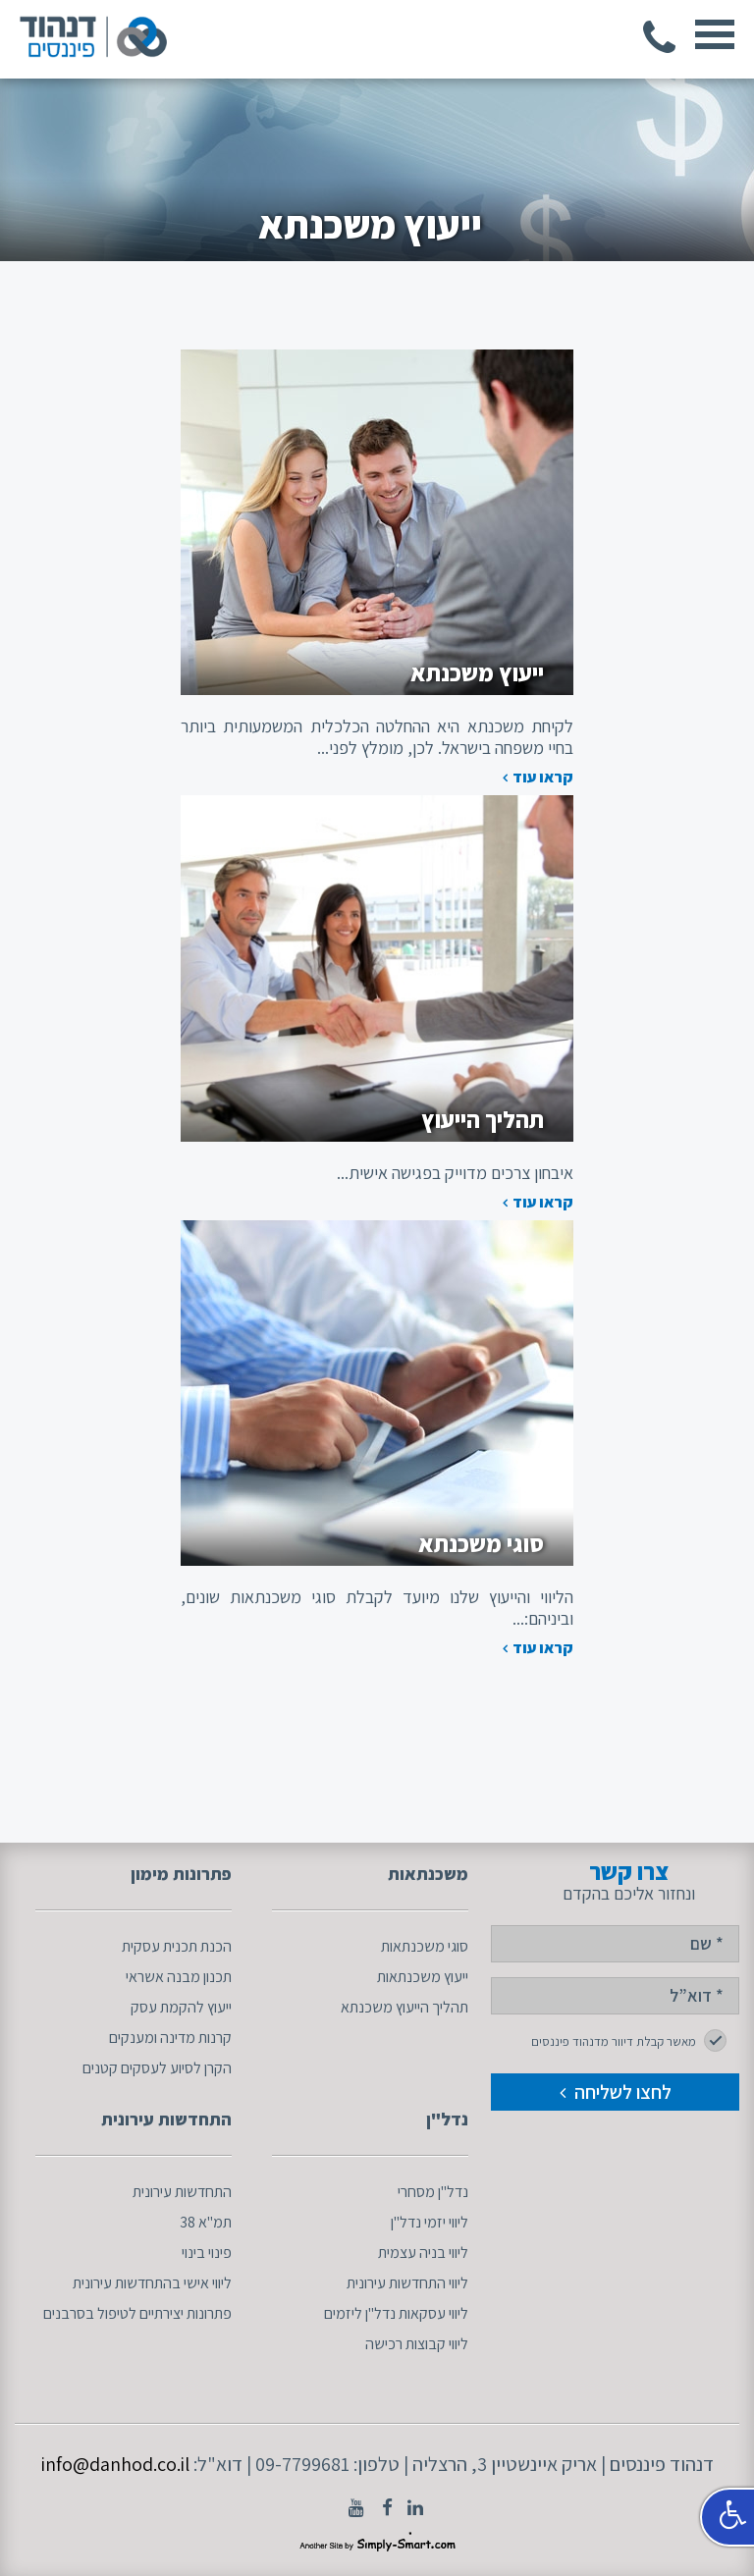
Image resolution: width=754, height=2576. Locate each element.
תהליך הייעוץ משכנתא (404, 2007)
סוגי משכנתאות (424, 1946)
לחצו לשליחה (616, 2092)
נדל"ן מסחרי (433, 2191)
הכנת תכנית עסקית (177, 1946)
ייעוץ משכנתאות (422, 1976)
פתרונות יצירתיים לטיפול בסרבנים (137, 2313)
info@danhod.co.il (115, 2464)
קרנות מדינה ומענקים (170, 2037)
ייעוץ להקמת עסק (181, 2007)
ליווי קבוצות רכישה (416, 2344)
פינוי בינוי (207, 2252)
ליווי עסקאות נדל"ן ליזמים (396, 2313)
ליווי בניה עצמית (423, 2252)
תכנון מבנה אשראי (179, 1976)
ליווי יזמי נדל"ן (429, 2222)
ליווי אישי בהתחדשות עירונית (152, 2283)
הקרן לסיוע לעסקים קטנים (157, 2068)
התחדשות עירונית (182, 2191)
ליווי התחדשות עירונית (407, 2283)
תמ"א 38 (206, 2222)
